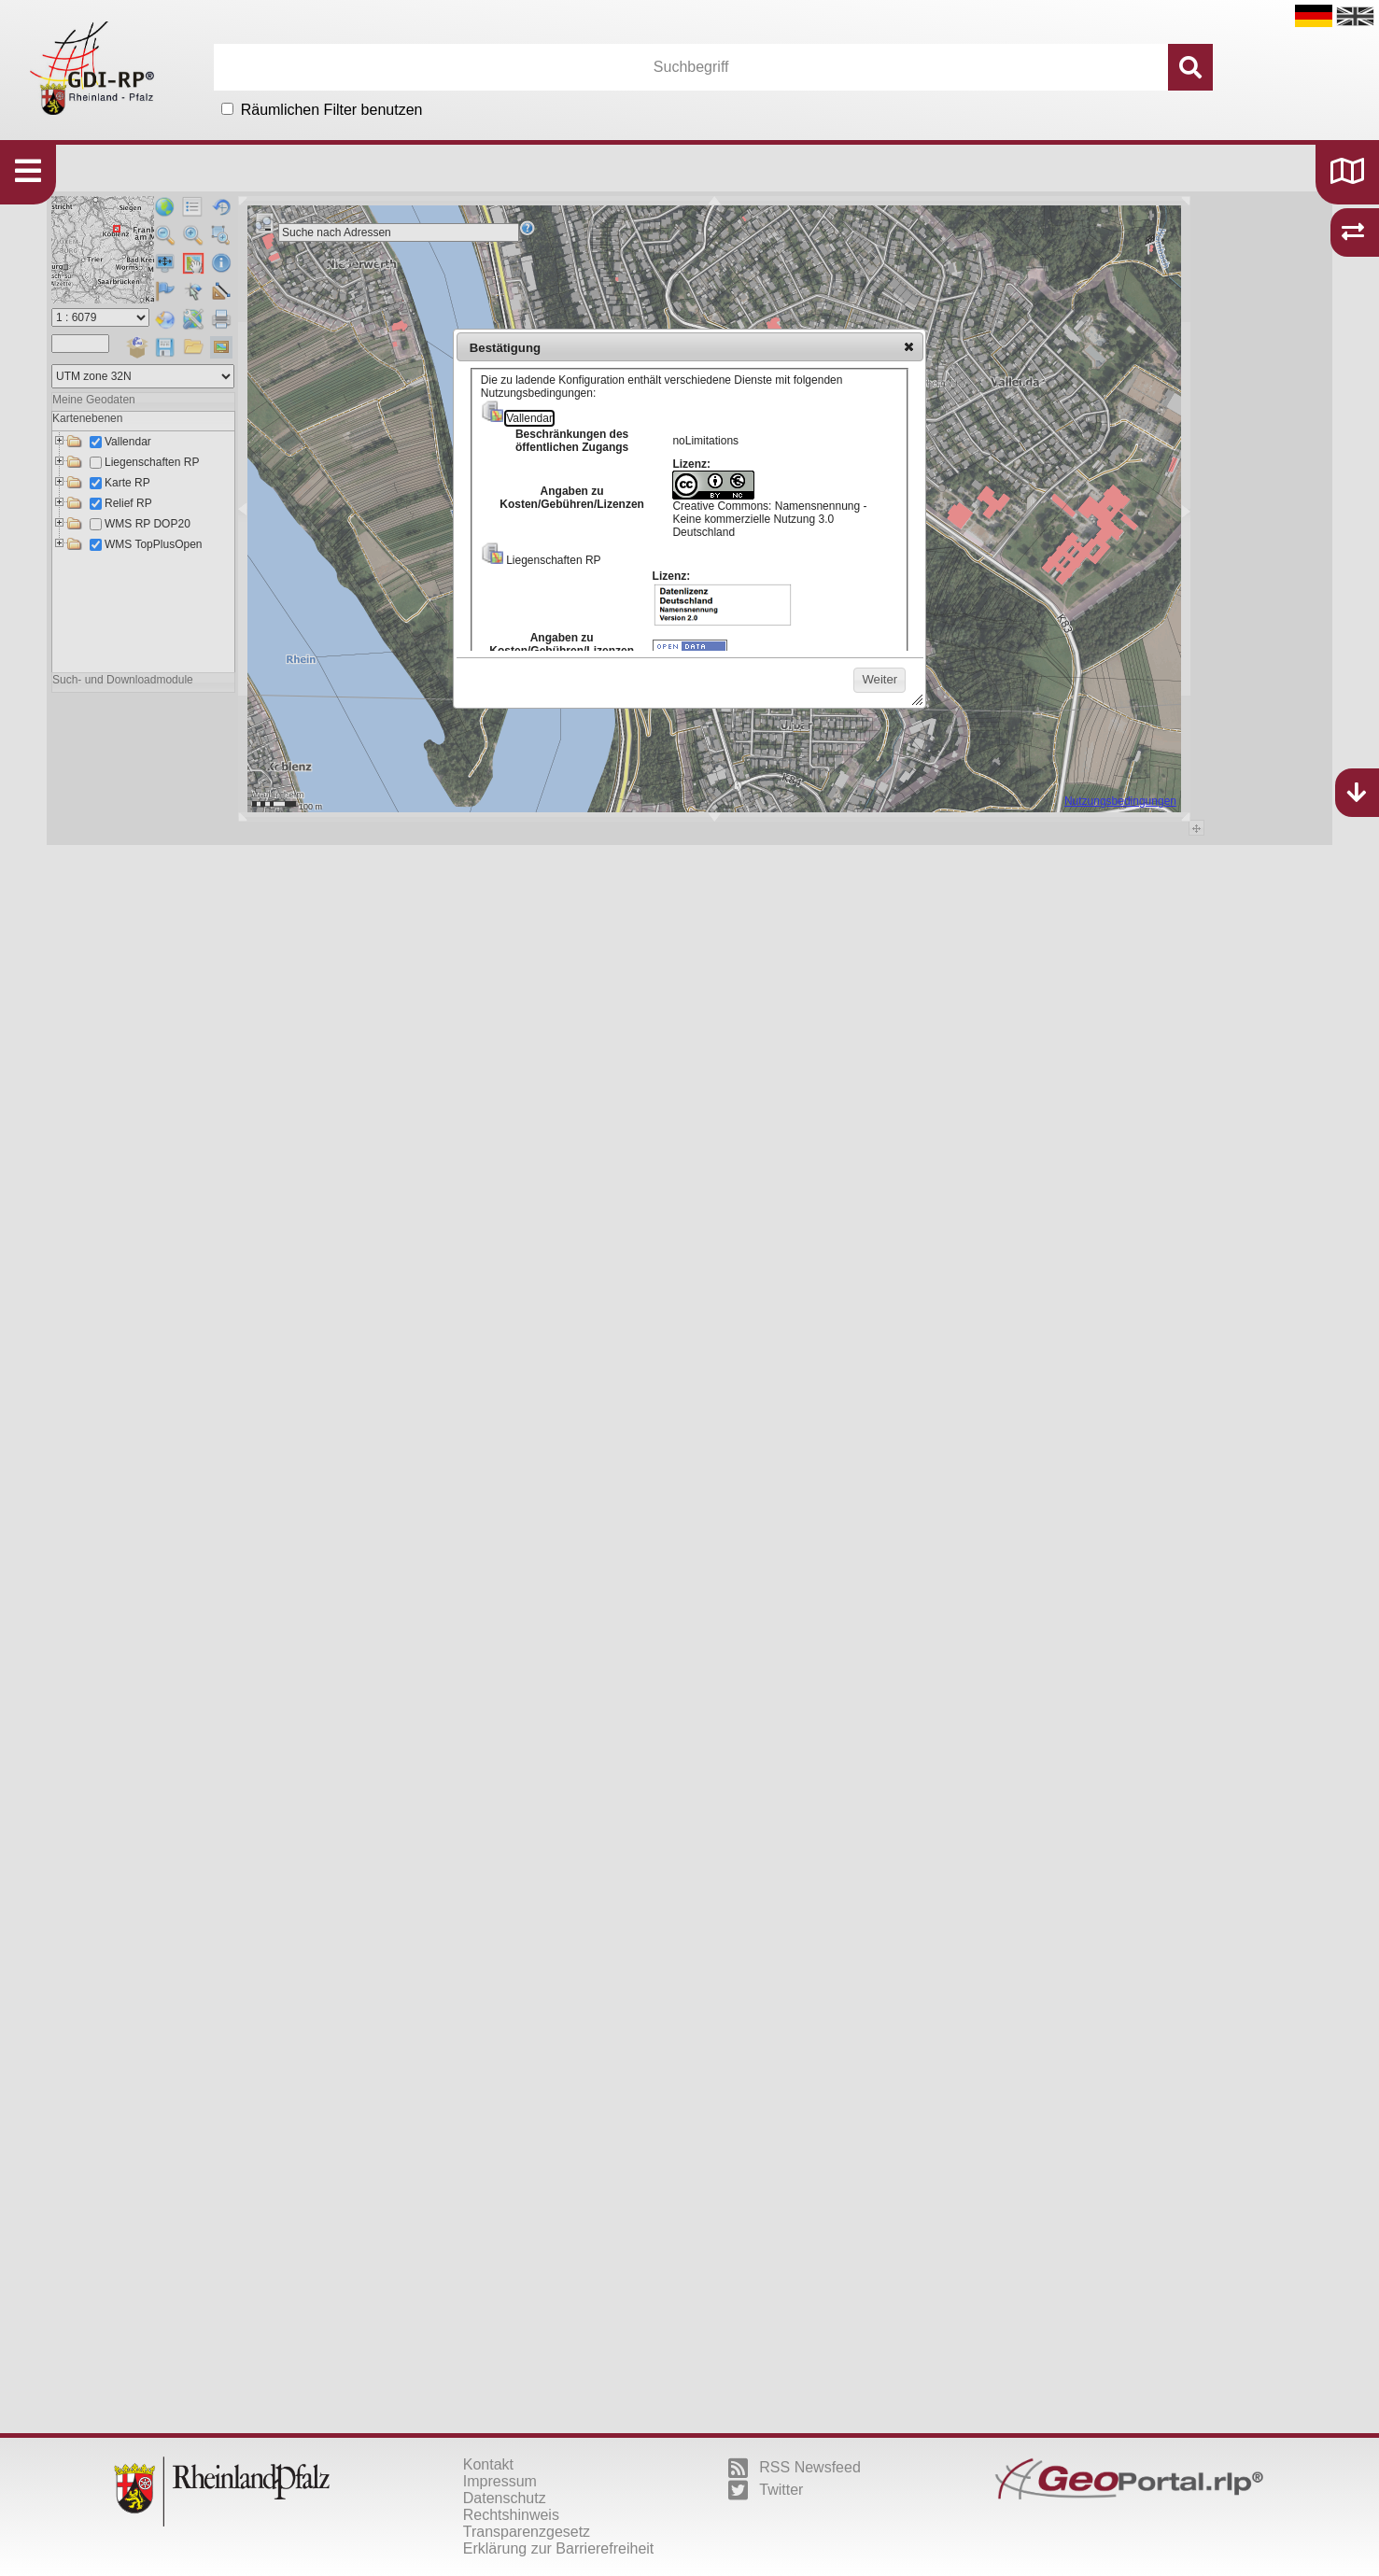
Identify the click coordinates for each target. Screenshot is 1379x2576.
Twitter (765, 2490)
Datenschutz (504, 2498)
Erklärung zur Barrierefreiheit (558, 2548)
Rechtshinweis (511, 2515)
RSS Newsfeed (794, 2467)
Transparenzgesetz (526, 2532)
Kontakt (488, 2464)
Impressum (500, 2481)
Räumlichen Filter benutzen (332, 110)
